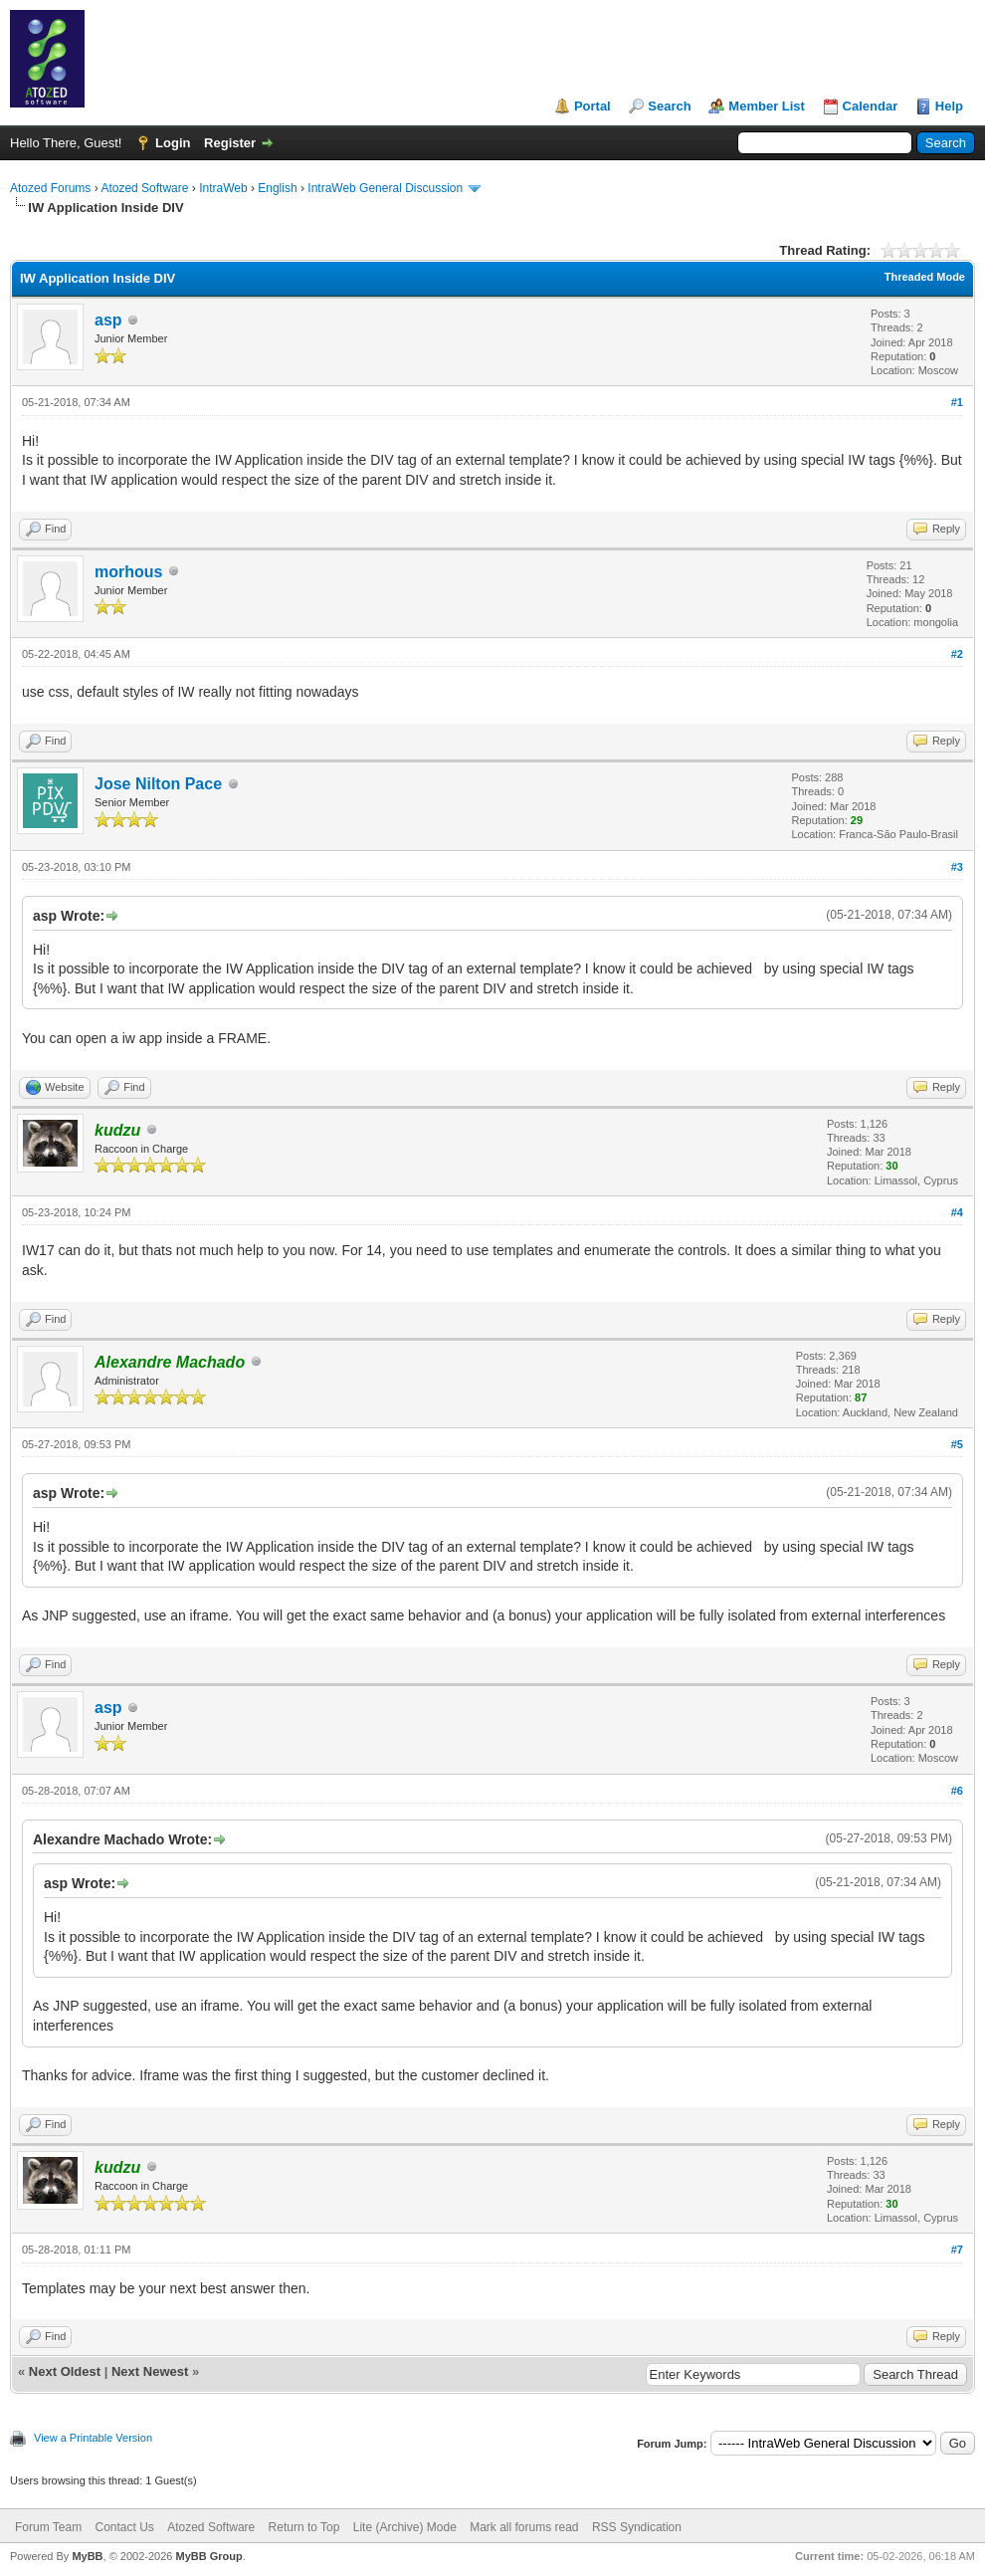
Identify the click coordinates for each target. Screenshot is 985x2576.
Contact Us (124, 2527)
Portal (592, 106)
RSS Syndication (637, 2527)
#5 (957, 1444)
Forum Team (48, 2527)
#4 (957, 1212)
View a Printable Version (93, 2438)
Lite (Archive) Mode (405, 2527)
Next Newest (149, 2371)
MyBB (87, 2556)
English (277, 188)
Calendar (870, 106)
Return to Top (304, 2527)
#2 (957, 654)
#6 (957, 1791)
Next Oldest (64, 2371)
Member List (766, 106)
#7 (957, 2249)
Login (172, 142)
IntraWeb (223, 188)
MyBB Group (208, 2556)
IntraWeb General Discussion (385, 188)
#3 (957, 867)
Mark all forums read (524, 2527)
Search (669, 106)
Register (230, 142)
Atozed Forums (50, 188)
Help (949, 106)
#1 (957, 402)
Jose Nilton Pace (158, 783)
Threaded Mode (925, 277)
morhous (128, 571)
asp (108, 320)
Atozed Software (144, 188)
